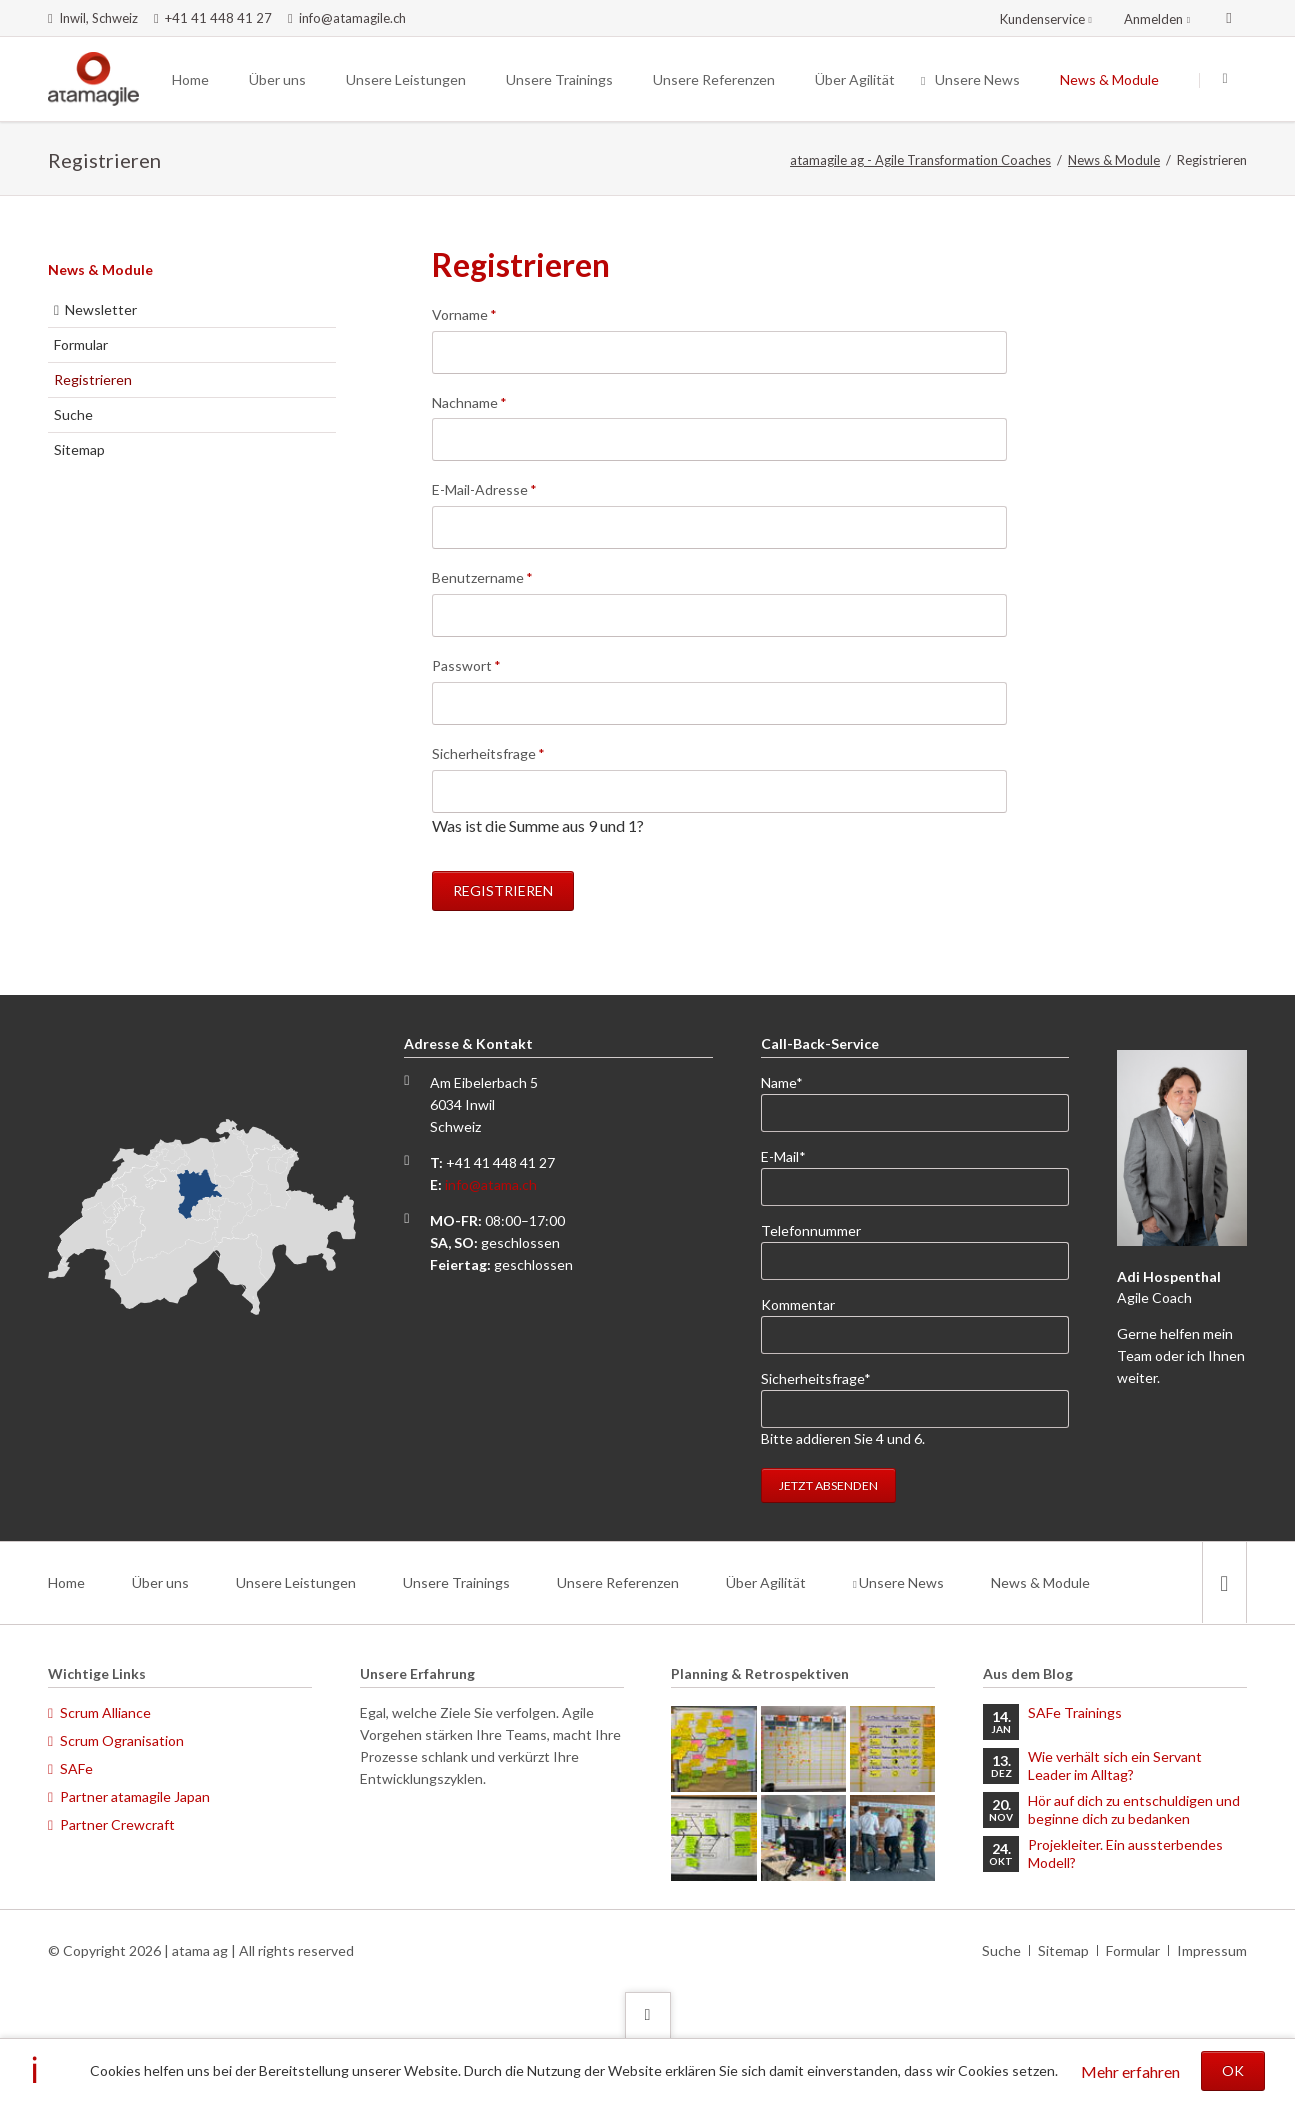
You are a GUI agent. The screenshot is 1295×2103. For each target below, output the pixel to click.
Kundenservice (1042, 19)
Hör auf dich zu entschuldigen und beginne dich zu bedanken (1134, 1809)
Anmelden (1153, 19)
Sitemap (79, 449)
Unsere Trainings (456, 1582)
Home (66, 1582)
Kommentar (798, 1304)
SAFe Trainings (1075, 1712)
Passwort (466, 664)
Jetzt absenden (828, 1485)
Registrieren (503, 890)
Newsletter (101, 309)
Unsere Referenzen (618, 1582)
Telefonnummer (811, 1230)
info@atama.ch (491, 1184)
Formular (81, 344)
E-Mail (793, 1155)
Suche (73, 414)
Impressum (1212, 1950)
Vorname (464, 313)
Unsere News (901, 1582)
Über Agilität (766, 1582)
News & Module (1114, 160)
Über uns (160, 1582)
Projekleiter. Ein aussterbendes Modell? (1125, 1853)
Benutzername (482, 576)
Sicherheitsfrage (488, 752)
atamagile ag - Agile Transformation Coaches (920, 160)
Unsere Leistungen (296, 1582)
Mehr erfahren (1130, 2071)
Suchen (1225, 80)
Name (793, 1081)
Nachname (469, 401)
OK (1233, 2070)
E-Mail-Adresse (484, 488)
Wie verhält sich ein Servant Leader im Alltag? (1115, 1765)
